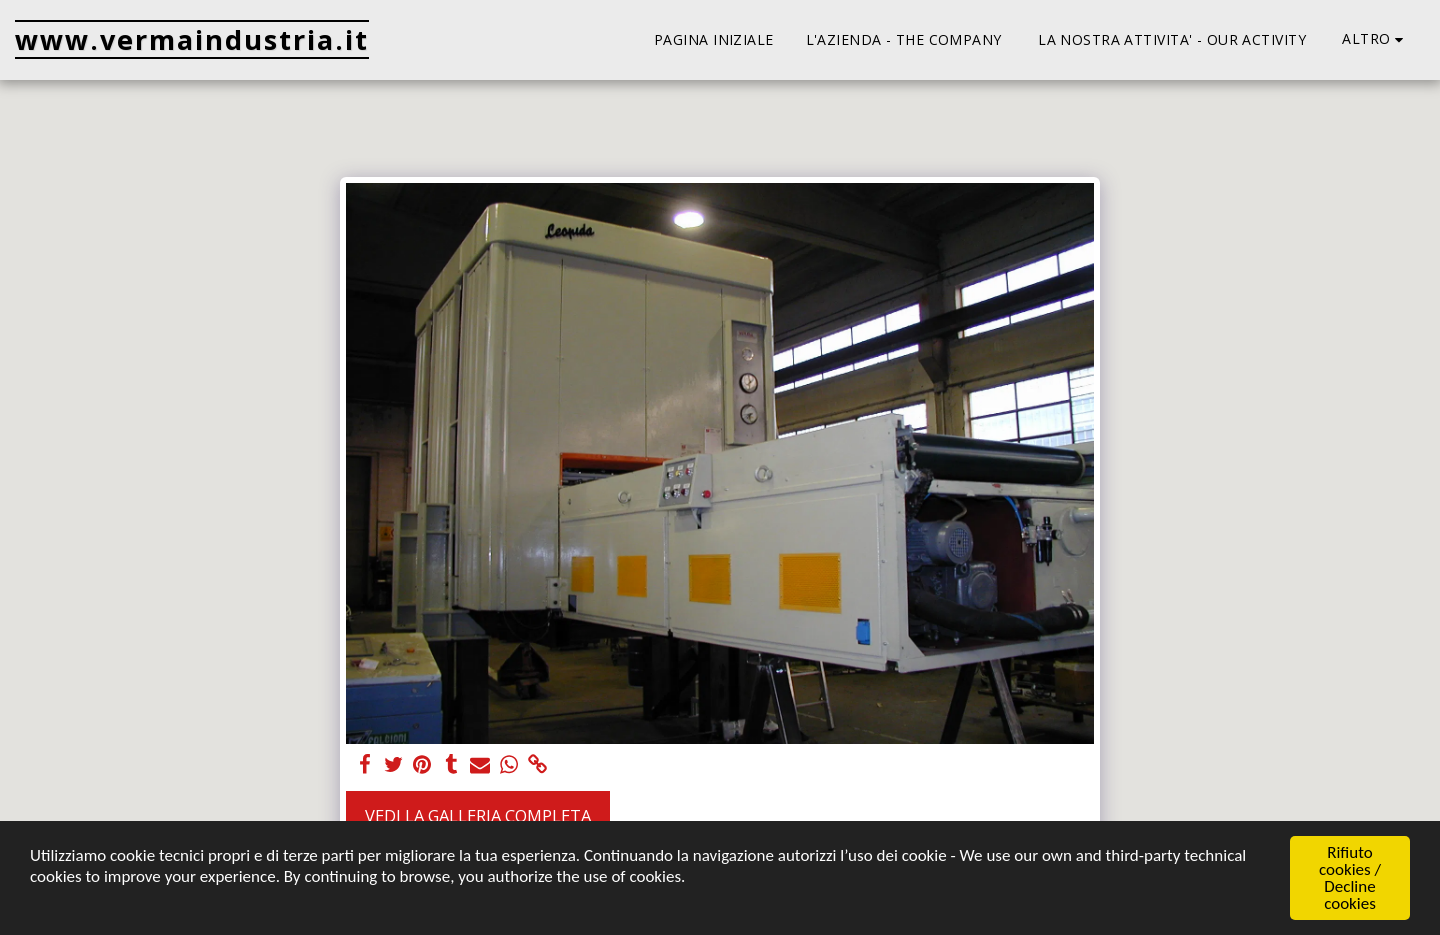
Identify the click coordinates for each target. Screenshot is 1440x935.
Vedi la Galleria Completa (478, 815)
